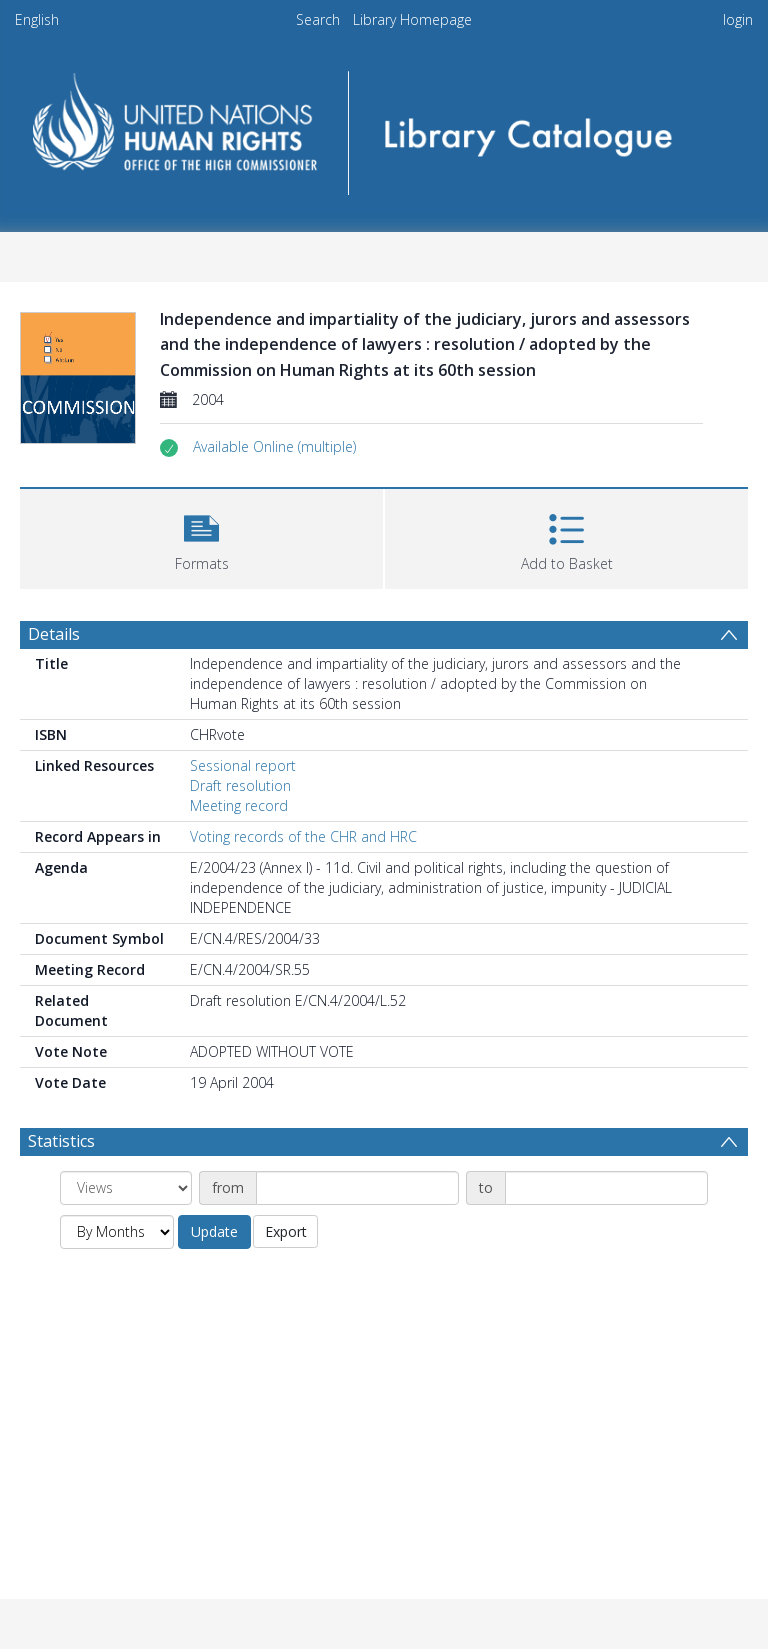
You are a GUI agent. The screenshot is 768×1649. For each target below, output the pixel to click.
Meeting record (239, 805)
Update (214, 1231)
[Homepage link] (383, 126)
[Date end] (606, 1188)
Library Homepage (412, 19)
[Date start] (357, 1188)
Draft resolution (240, 785)
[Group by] (126, 1188)
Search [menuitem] (318, 19)
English (37, 19)
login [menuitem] (738, 19)
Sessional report (243, 765)
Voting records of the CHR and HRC (303, 836)
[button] (274, 447)
